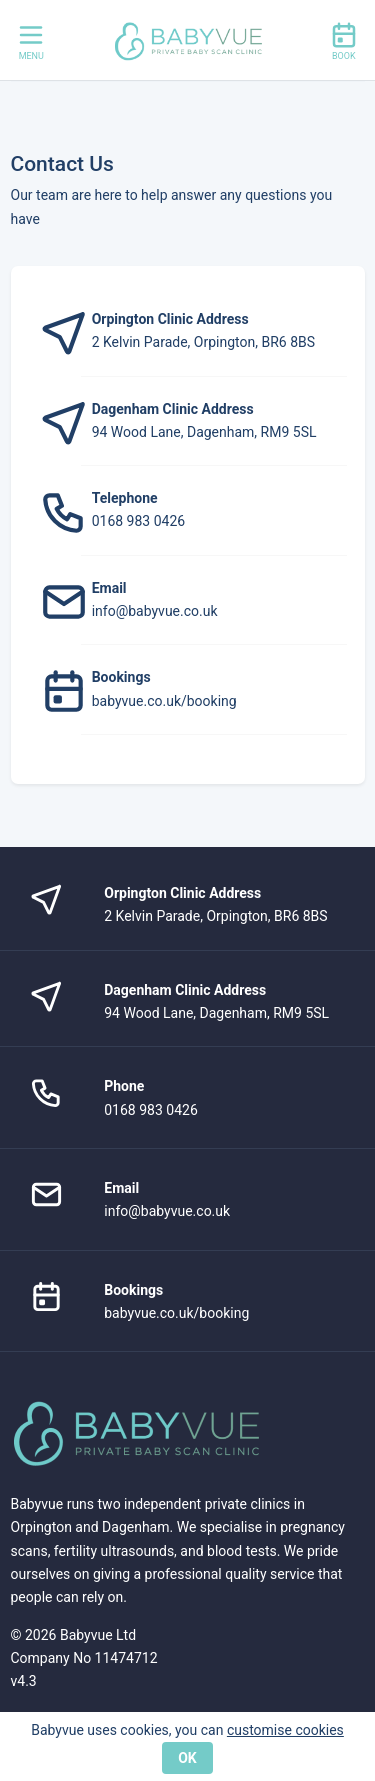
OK (187, 1758)
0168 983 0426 (139, 521)
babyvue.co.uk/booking (164, 701)
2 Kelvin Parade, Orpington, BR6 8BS (203, 342)
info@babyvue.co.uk (155, 611)
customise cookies (285, 1730)
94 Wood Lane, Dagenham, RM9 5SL (204, 432)
